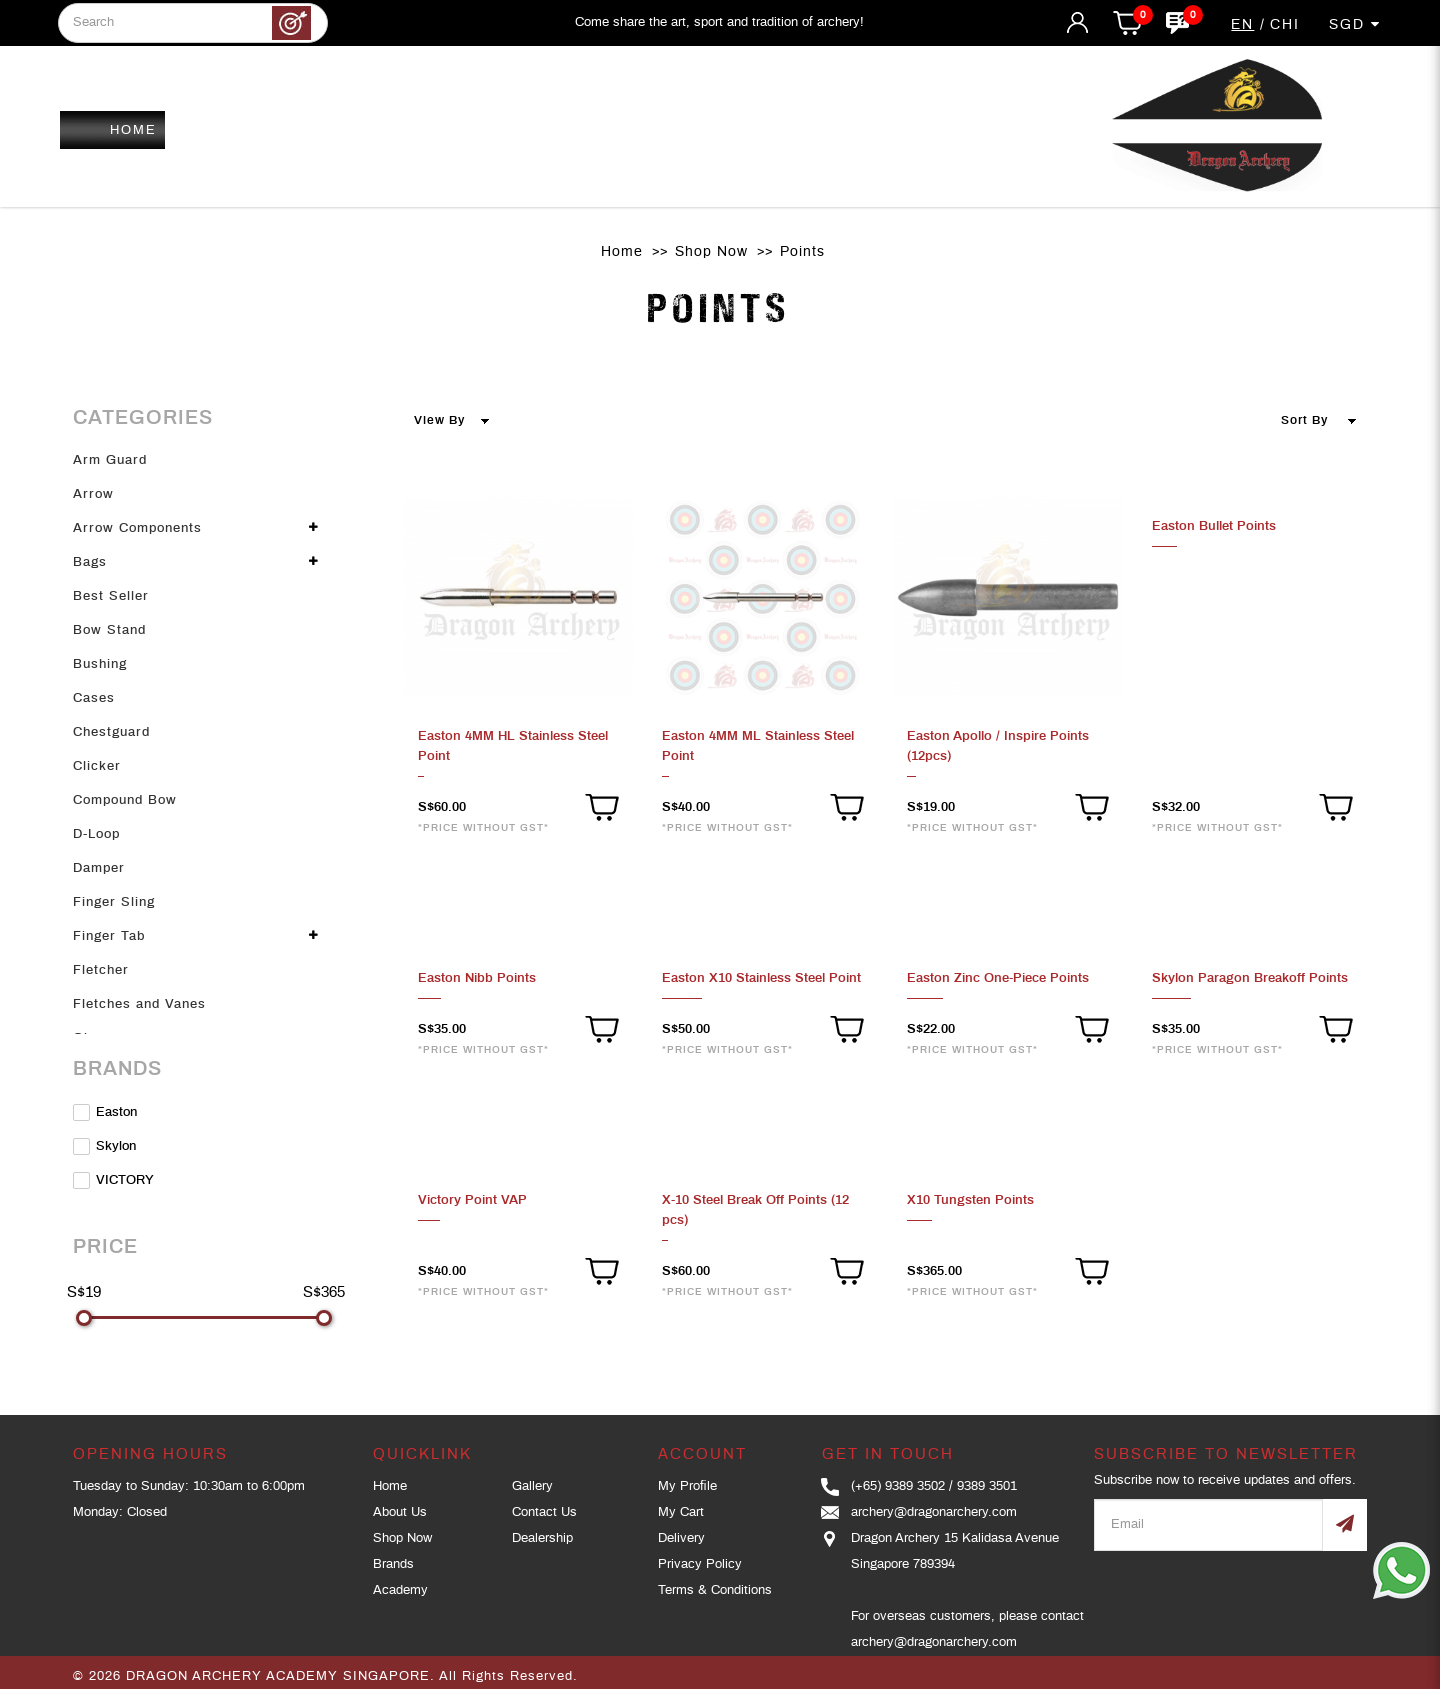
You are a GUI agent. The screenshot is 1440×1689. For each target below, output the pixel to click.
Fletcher (101, 970)
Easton (105, 1112)
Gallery (532, 1486)
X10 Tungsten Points (970, 1200)
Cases (94, 698)
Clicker (97, 766)
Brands (393, 1564)
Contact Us (544, 1512)
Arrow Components (137, 528)
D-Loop (96, 834)
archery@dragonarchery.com (934, 1512)
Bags (90, 562)
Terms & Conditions (715, 1590)
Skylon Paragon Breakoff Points (1250, 978)
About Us (400, 1512)
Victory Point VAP (472, 1200)
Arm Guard (110, 460)
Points (802, 252)
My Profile (687, 1486)
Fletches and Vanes (139, 1004)
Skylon (104, 1146)
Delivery (681, 1538)
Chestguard (111, 732)
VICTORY (113, 1180)
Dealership (542, 1538)
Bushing (100, 664)
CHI (1285, 25)
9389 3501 (987, 1486)
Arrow (93, 494)
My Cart (681, 1512)
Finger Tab (109, 936)
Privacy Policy (700, 1564)
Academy (400, 1590)
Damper (99, 868)
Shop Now (711, 252)
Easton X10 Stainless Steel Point (761, 978)
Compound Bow (125, 800)
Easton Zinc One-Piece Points (998, 978)
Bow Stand (109, 630)
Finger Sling (114, 902)
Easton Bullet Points (1214, 526)
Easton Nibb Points (477, 978)
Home (622, 252)
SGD (1355, 24)
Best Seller (111, 596)
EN (1242, 25)
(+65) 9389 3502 (898, 1486)
